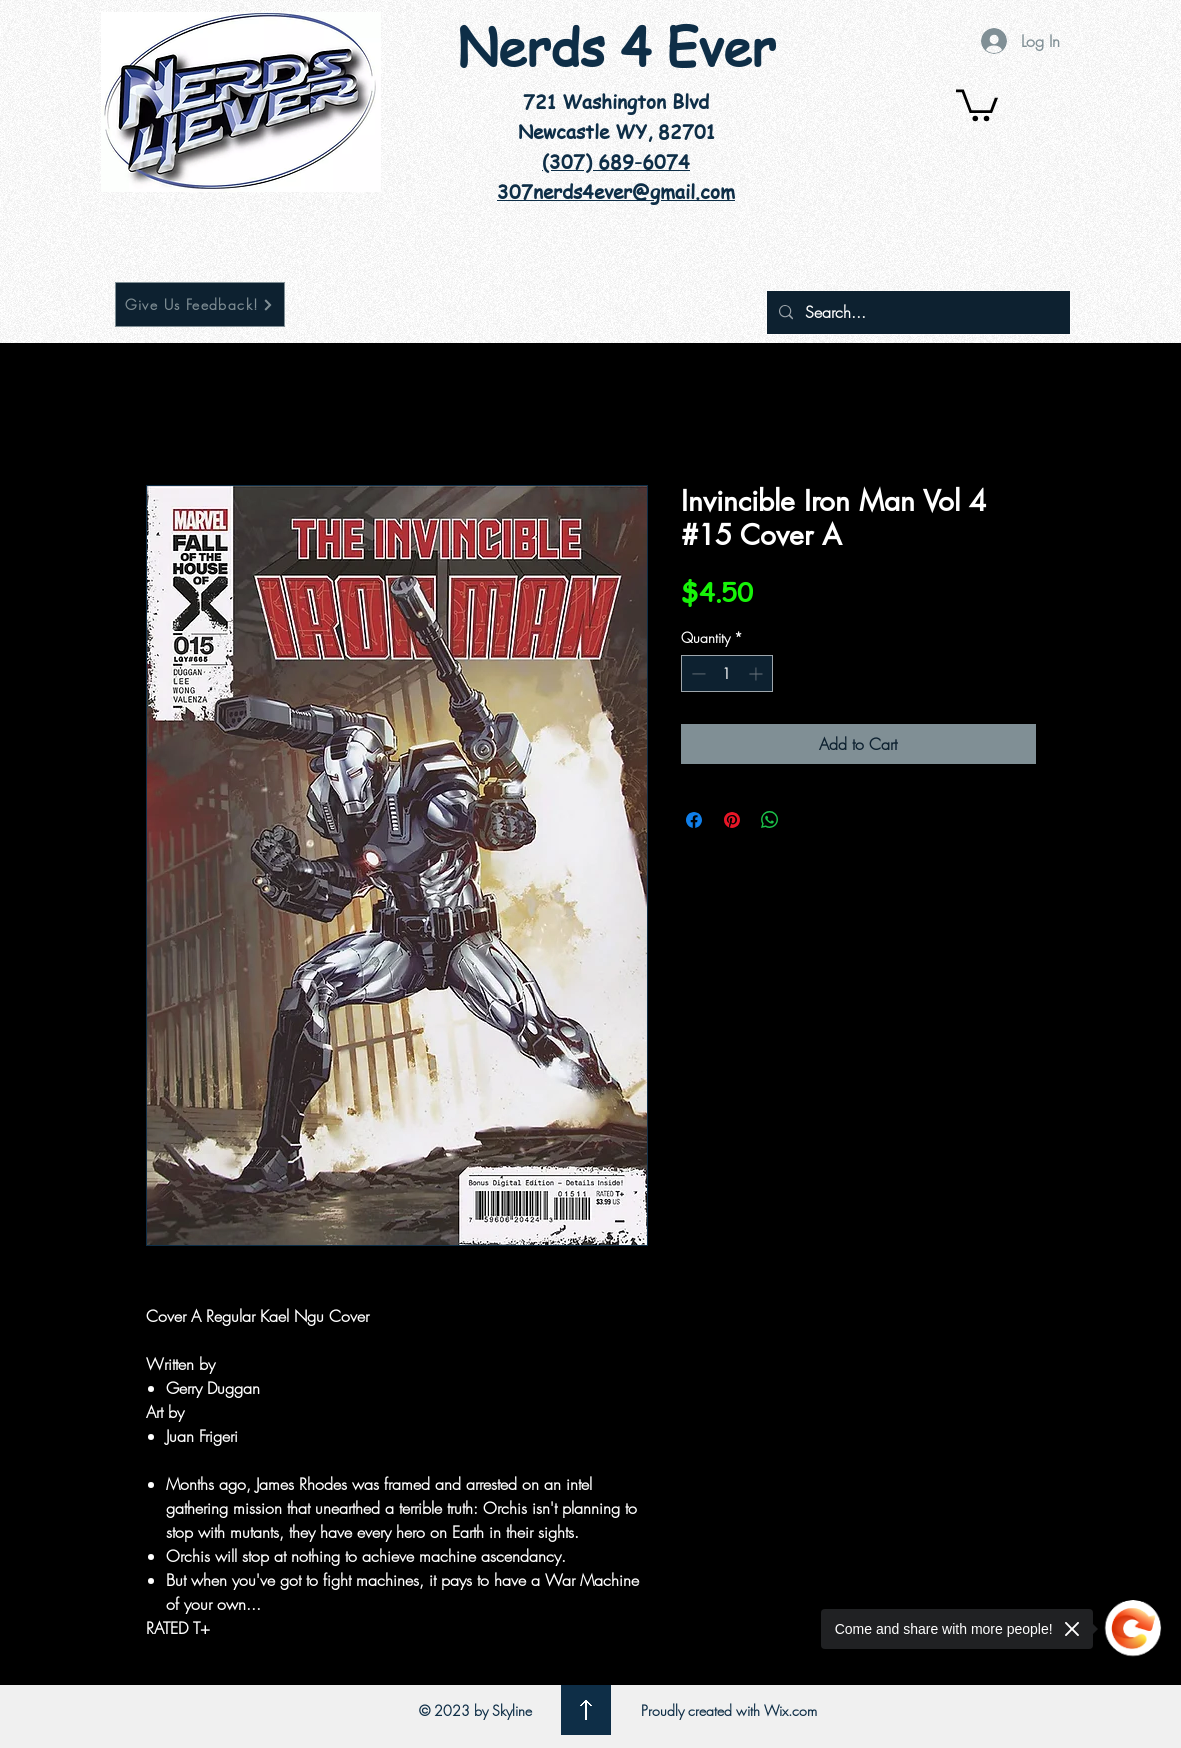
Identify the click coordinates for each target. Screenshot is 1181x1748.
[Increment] (757, 673)
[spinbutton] (727, 673)
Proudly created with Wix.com (729, 1710)
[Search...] (916, 312)
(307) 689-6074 (616, 162)
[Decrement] (696, 673)
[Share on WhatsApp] (770, 820)
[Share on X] (808, 820)
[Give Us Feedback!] (200, 304)
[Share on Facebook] (694, 820)
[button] (977, 103)
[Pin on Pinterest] (732, 820)
